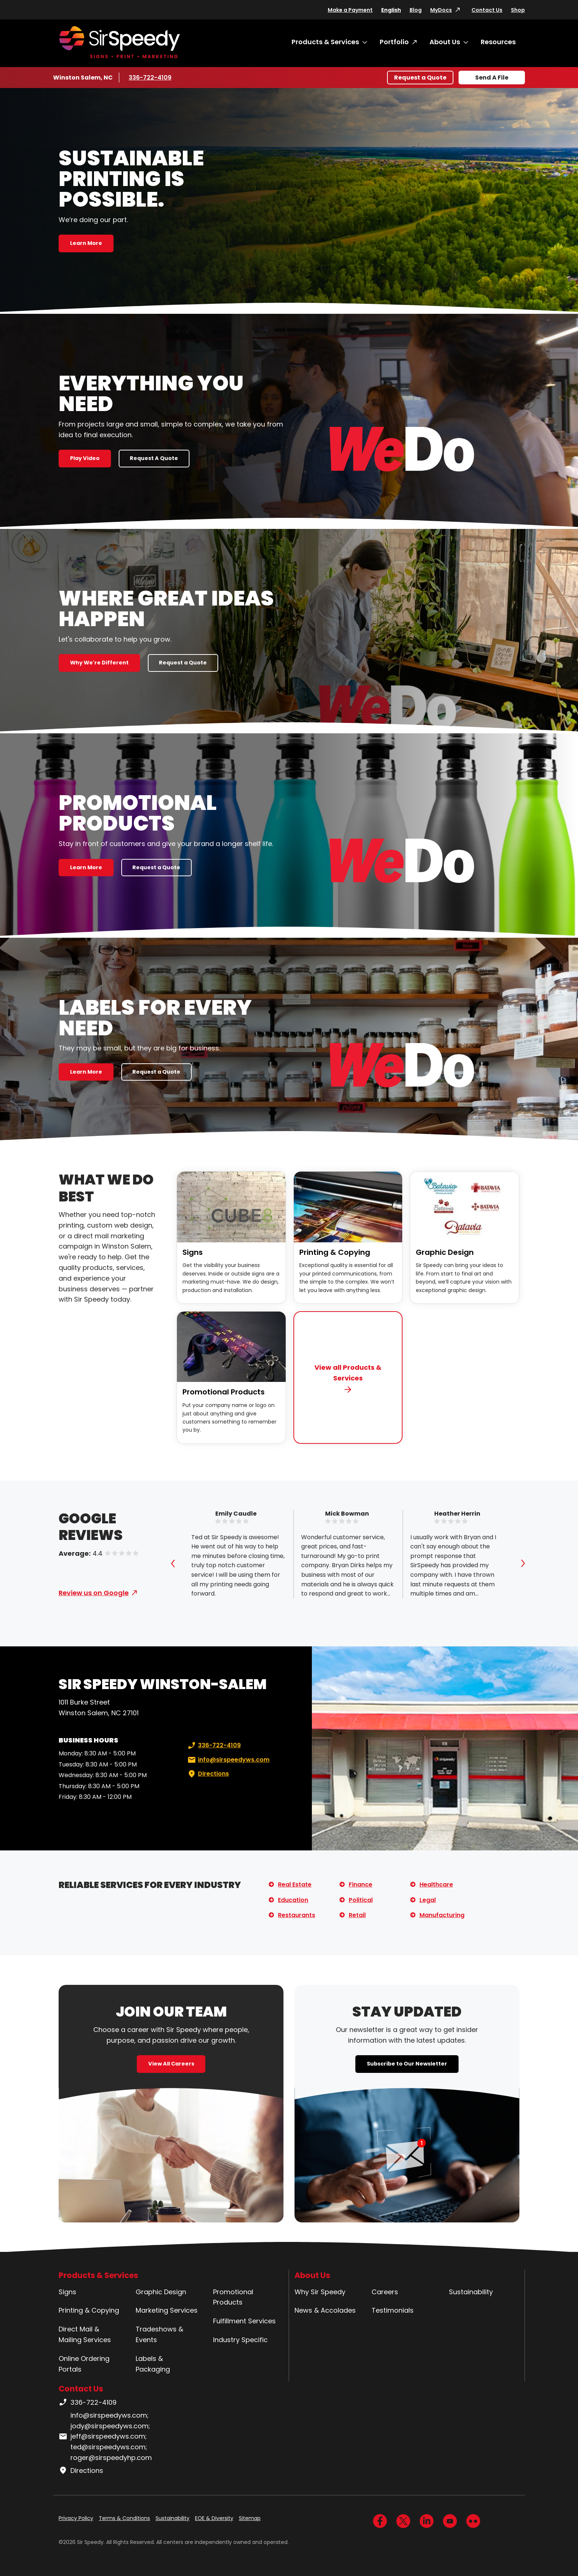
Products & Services (325, 41)
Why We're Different (99, 662)
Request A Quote (154, 458)
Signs (192, 1252)
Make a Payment (350, 10)
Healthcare (436, 1884)
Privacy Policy (76, 2518)
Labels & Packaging (153, 2364)
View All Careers (171, 2063)
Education (293, 1900)
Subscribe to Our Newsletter (407, 2063)
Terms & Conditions (124, 2518)
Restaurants (296, 1915)
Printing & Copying (334, 1252)
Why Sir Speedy (320, 2291)
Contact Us (486, 10)
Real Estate (294, 1884)
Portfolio (394, 41)
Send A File (491, 77)
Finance (360, 1884)
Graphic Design (445, 1252)
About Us (444, 41)
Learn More (86, 243)
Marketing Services (167, 2310)
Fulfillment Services (244, 2321)
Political (361, 1900)
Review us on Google (94, 1592)
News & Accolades (325, 2310)
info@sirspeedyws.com (227, 1760)
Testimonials (393, 2310)
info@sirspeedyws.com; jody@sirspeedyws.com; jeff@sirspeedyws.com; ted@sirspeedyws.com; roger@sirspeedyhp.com (105, 2436)
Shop (518, 10)
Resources (498, 41)
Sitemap (250, 2518)
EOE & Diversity (214, 2518)
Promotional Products (223, 1392)
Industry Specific (240, 2339)
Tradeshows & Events (159, 2334)
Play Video (85, 458)
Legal (427, 1900)
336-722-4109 (151, 77)
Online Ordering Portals (84, 2364)
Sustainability (471, 2291)
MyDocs (441, 10)
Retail (357, 1915)
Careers (385, 2291)
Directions (207, 1774)
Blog (416, 10)
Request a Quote (420, 77)
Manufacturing (441, 1915)
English (391, 10)
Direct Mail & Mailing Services (85, 2334)
